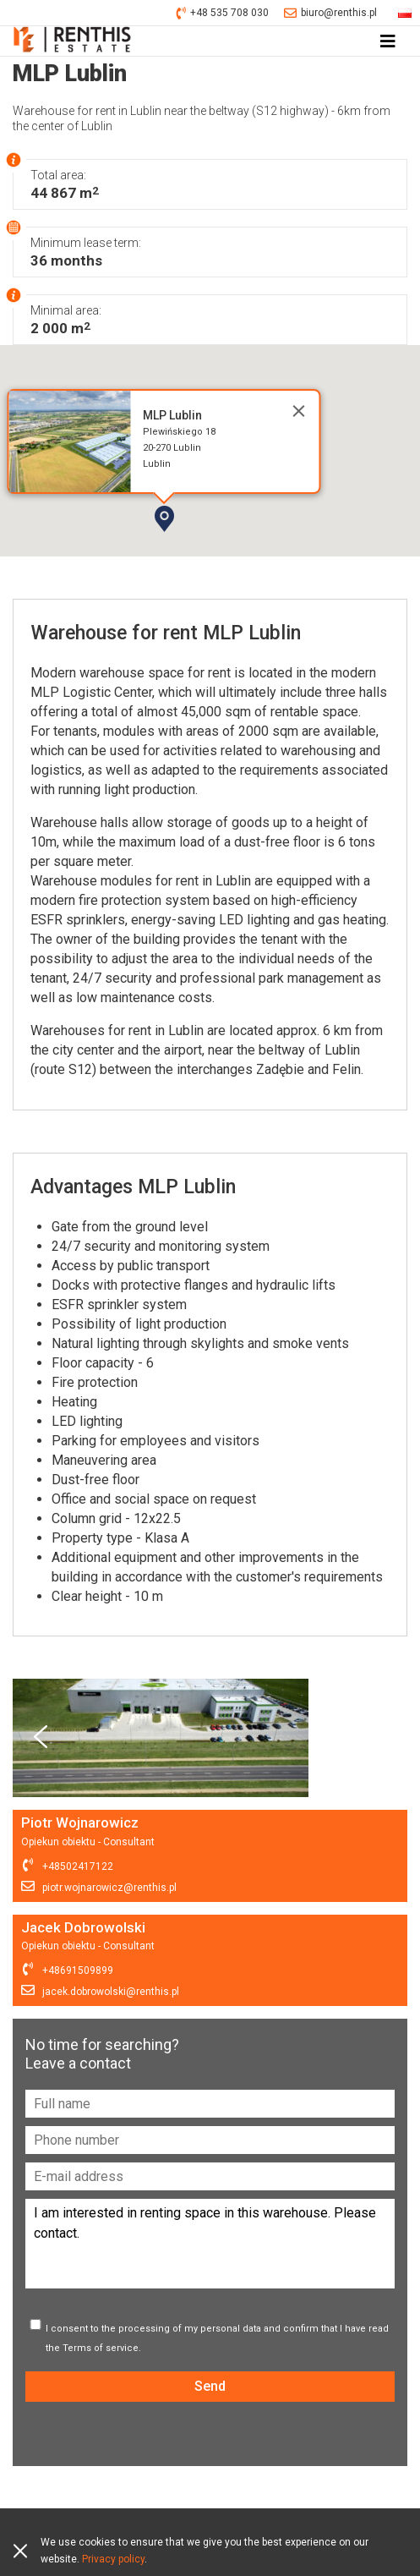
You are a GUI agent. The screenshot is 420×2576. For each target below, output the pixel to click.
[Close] (298, 411)
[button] (212, 548)
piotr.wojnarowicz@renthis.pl (109, 1888)
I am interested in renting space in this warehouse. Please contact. (210, 2243)
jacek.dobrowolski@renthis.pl (110, 1992)
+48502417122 (77, 1866)
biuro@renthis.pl (330, 13)
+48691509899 (77, 1970)
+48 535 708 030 (223, 13)
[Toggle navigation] (387, 41)
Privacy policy (113, 2559)
